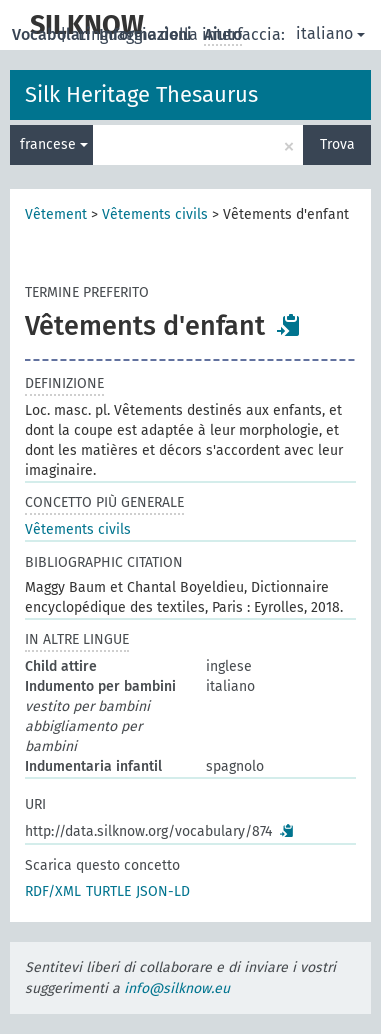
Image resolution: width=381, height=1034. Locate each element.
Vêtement (56, 214)
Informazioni (147, 34)
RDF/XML (53, 891)
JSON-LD (163, 891)
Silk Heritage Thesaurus (141, 94)
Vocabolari (53, 34)
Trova (337, 144)
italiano (330, 33)
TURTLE (108, 891)
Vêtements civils (155, 214)
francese (54, 144)
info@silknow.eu (177, 988)
